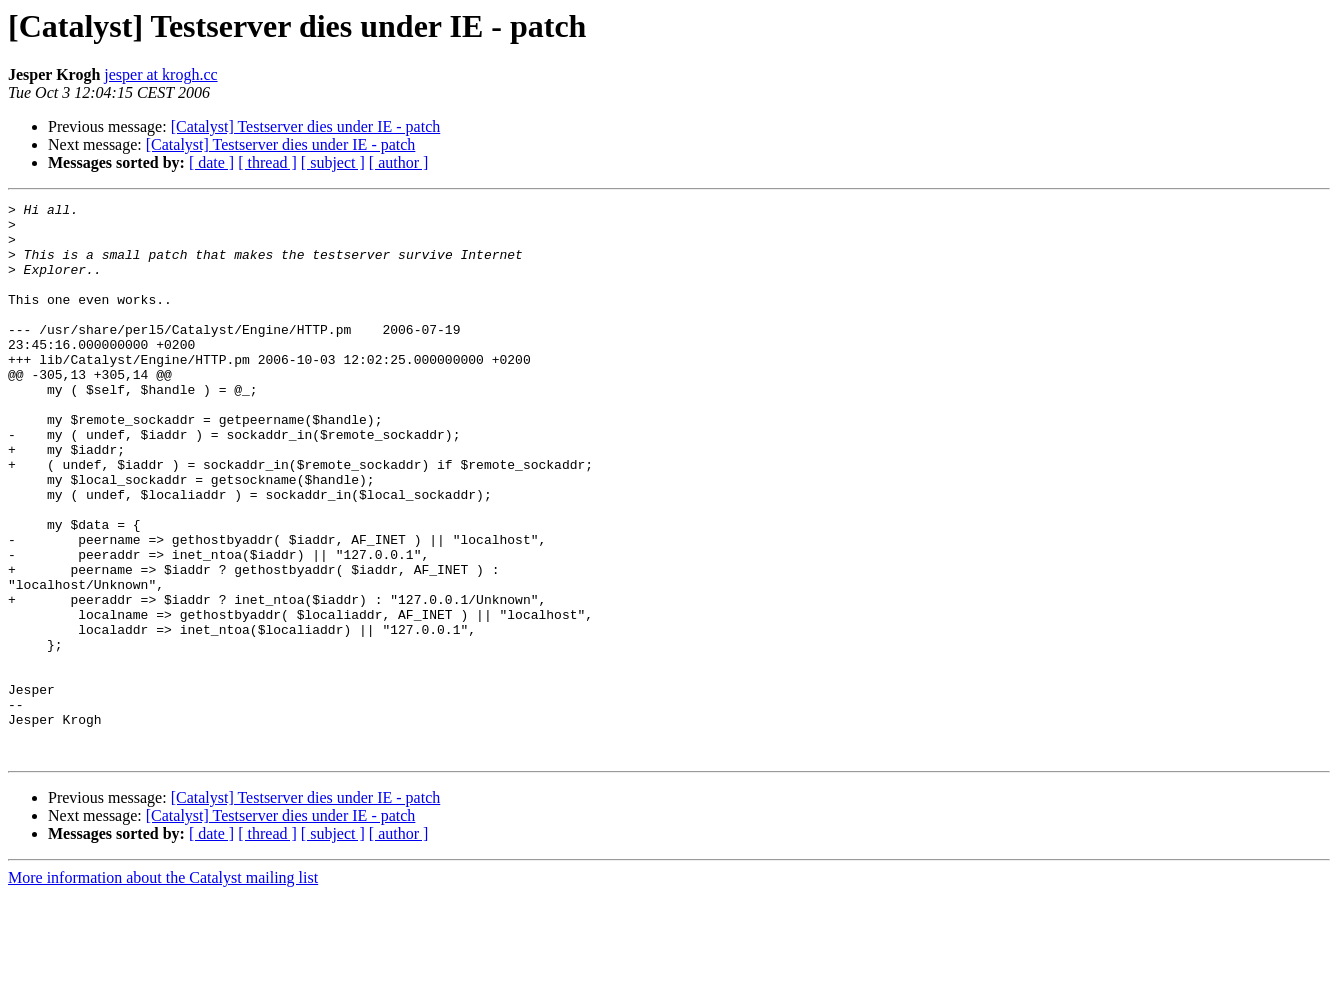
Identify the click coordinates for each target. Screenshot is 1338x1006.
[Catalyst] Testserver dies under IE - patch (306, 126)
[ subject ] (333, 162)
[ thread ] (267, 162)
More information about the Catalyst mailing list (163, 988)
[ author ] (399, 162)
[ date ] (211, 162)
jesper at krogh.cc (160, 74)
